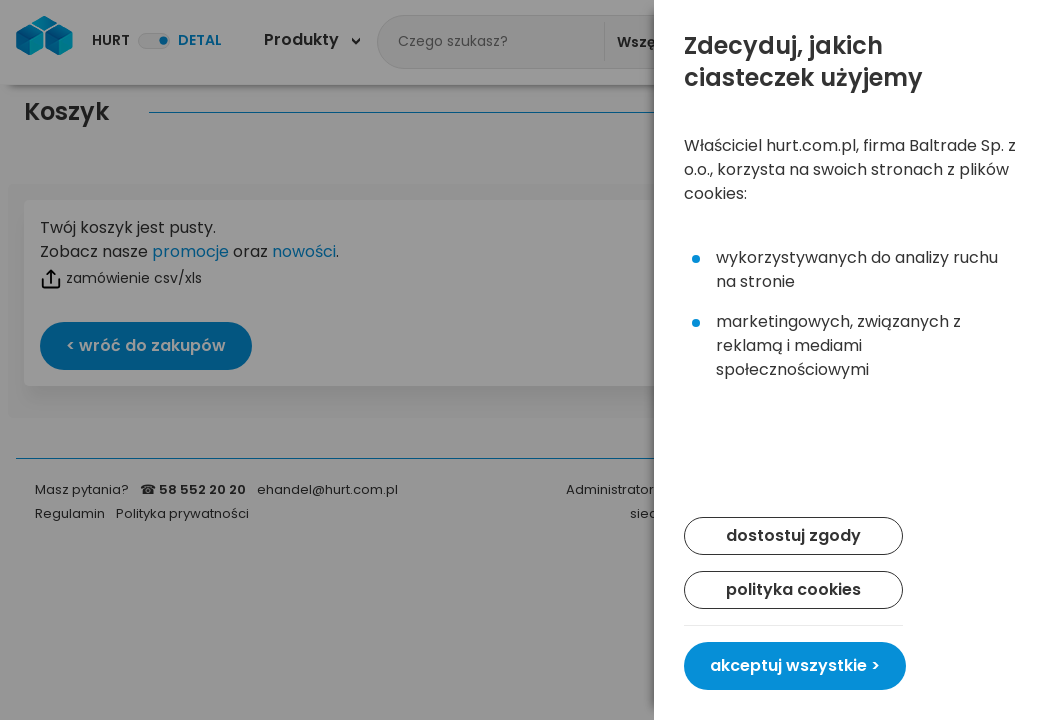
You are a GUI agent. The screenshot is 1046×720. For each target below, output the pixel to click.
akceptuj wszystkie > (795, 665)
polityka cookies (793, 589)
